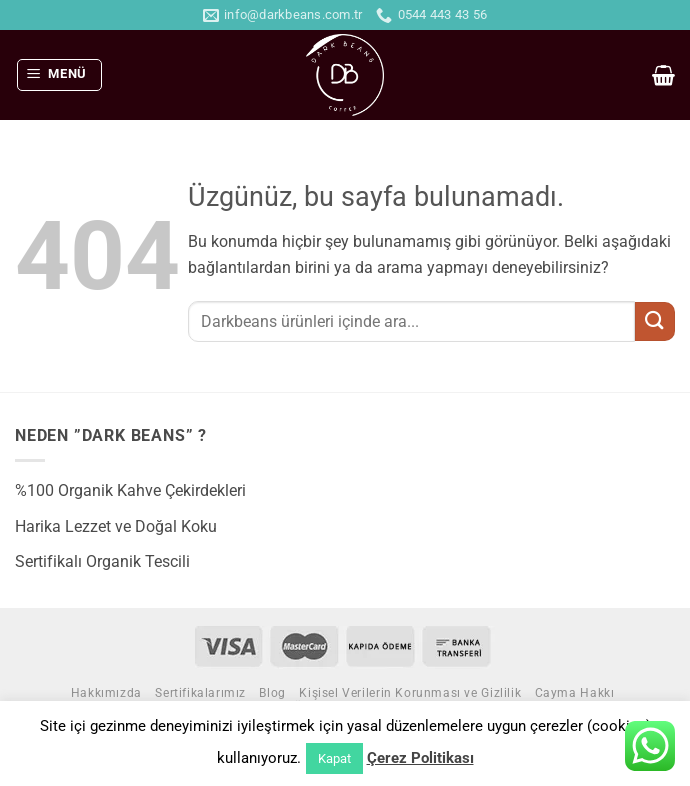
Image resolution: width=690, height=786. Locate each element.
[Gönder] (655, 321)
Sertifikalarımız (200, 693)
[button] (60, 75)
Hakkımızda (106, 693)
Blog (272, 693)
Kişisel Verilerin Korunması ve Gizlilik (410, 693)
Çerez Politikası (420, 758)
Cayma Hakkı (575, 693)
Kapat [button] (334, 758)
